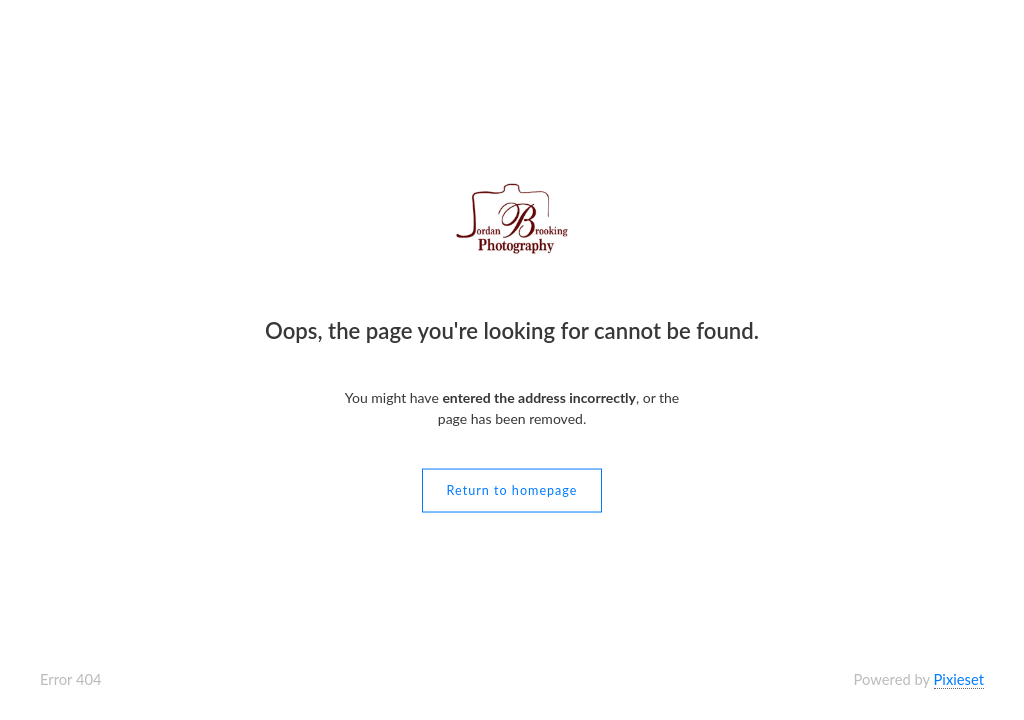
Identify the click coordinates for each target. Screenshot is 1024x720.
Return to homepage (512, 490)
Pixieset (959, 679)
